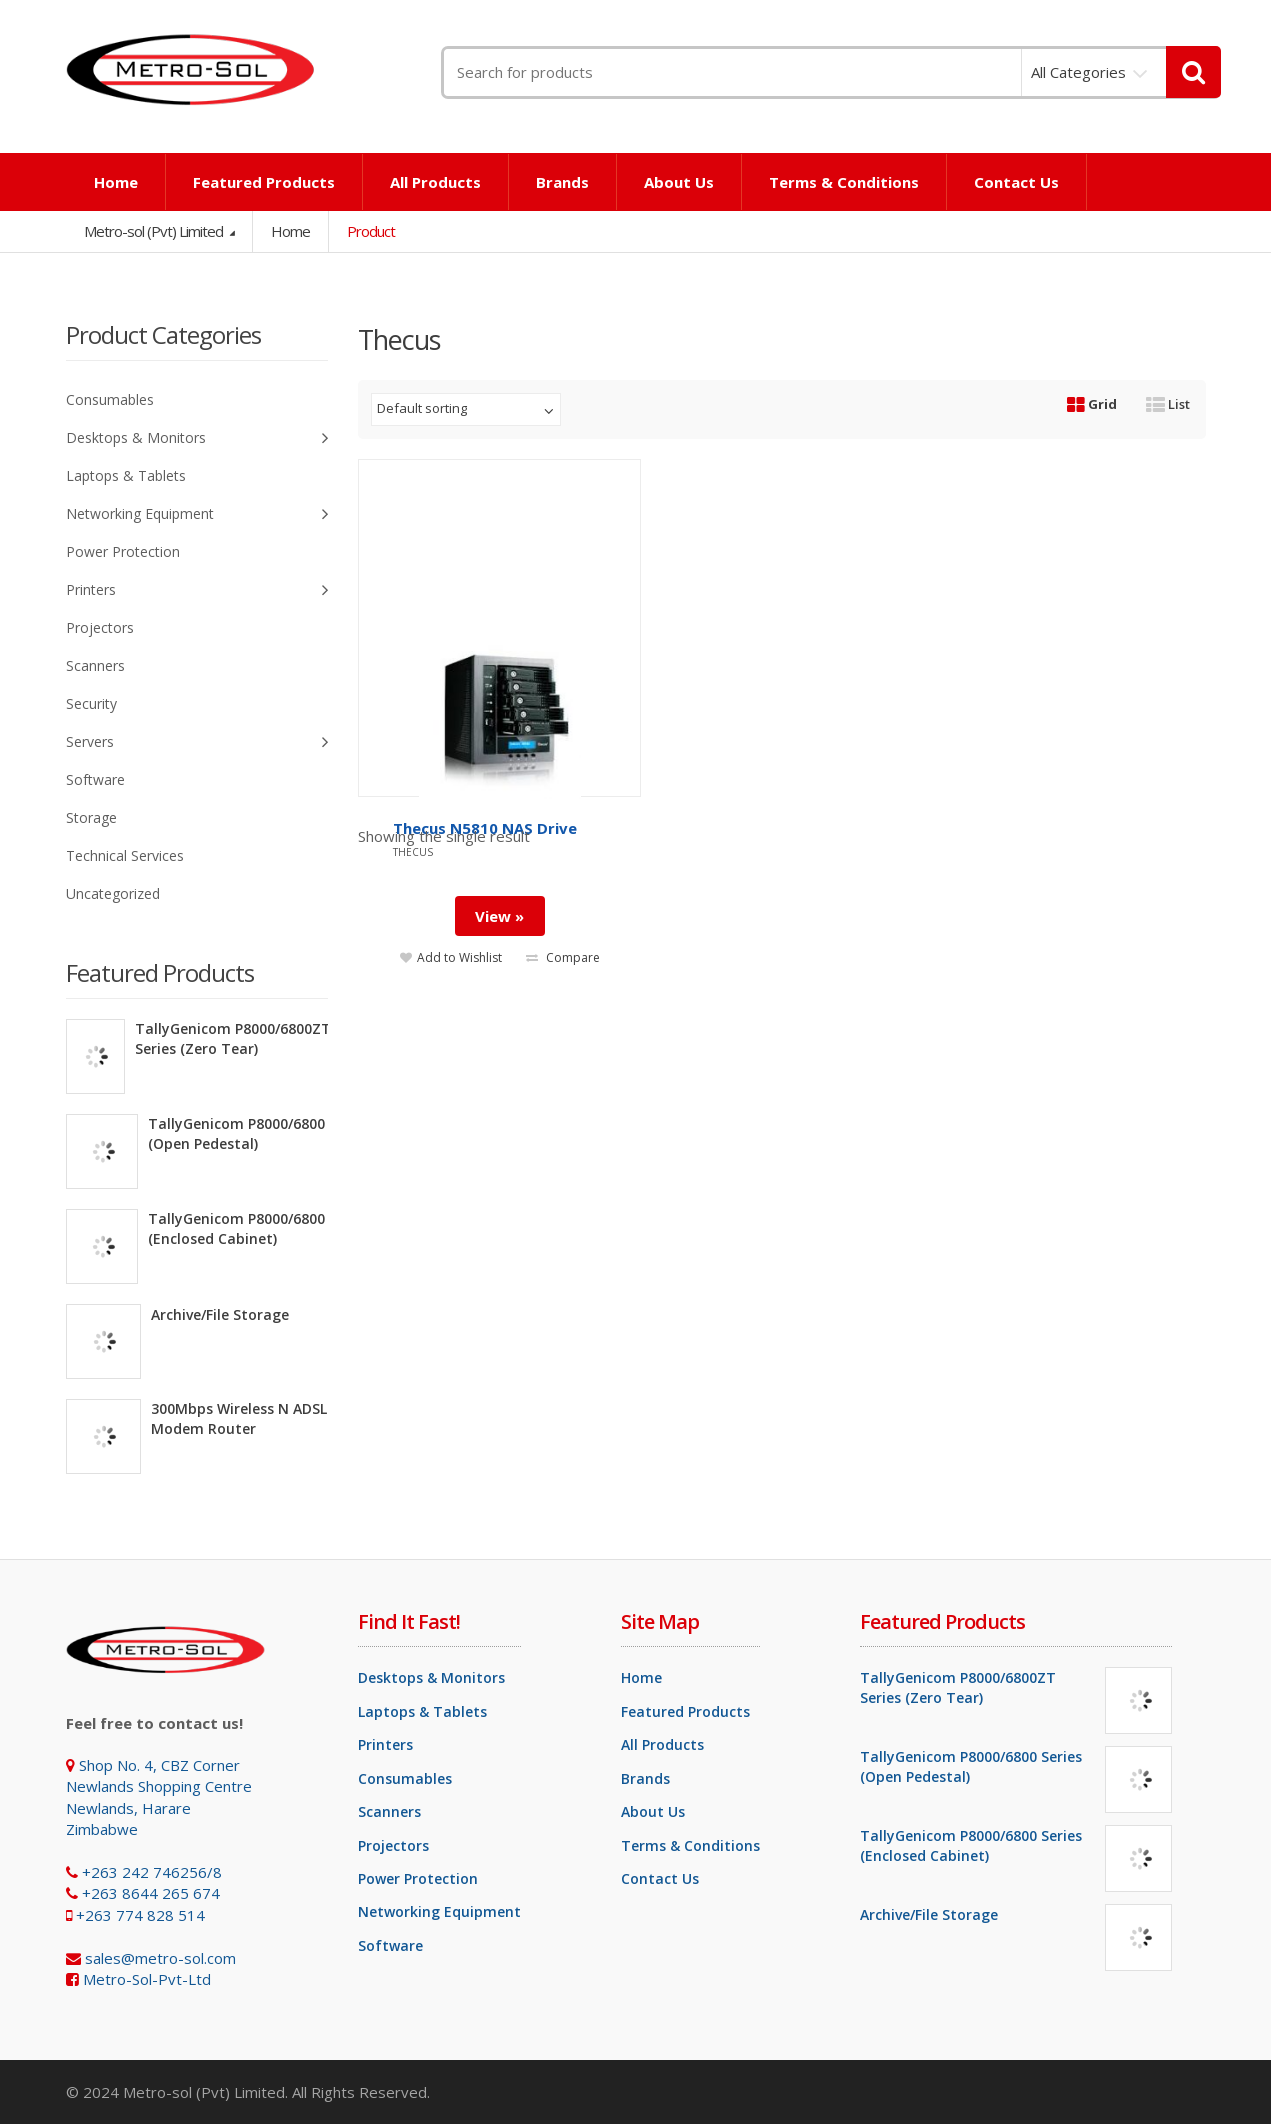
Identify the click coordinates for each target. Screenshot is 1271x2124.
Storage (91, 817)
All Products (435, 182)
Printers (197, 590)
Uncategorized (113, 893)
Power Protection (123, 551)
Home (116, 182)
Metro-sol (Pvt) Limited (155, 231)
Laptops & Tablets (126, 475)
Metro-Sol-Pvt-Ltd (147, 1979)
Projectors (100, 627)
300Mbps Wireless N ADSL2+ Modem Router (247, 1418)
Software (95, 779)
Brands (562, 182)
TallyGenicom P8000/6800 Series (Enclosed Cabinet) (259, 1228)
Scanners (95, 665)
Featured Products (264, 182)
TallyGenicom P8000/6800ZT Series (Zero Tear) (233, 1038)
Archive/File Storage (220, 1314)
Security (91, 703)
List (1168, 404)
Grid (1092, 404)
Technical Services (125, 855)
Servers (197, 742)
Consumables (110, 399)
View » (499, 914)
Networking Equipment (197, 514)
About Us (679, 182)
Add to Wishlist (451, 955)
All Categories (1078, 72)
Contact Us (1016, 182)
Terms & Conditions (844, 182)
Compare (563, 955)
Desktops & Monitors (197, 438)
